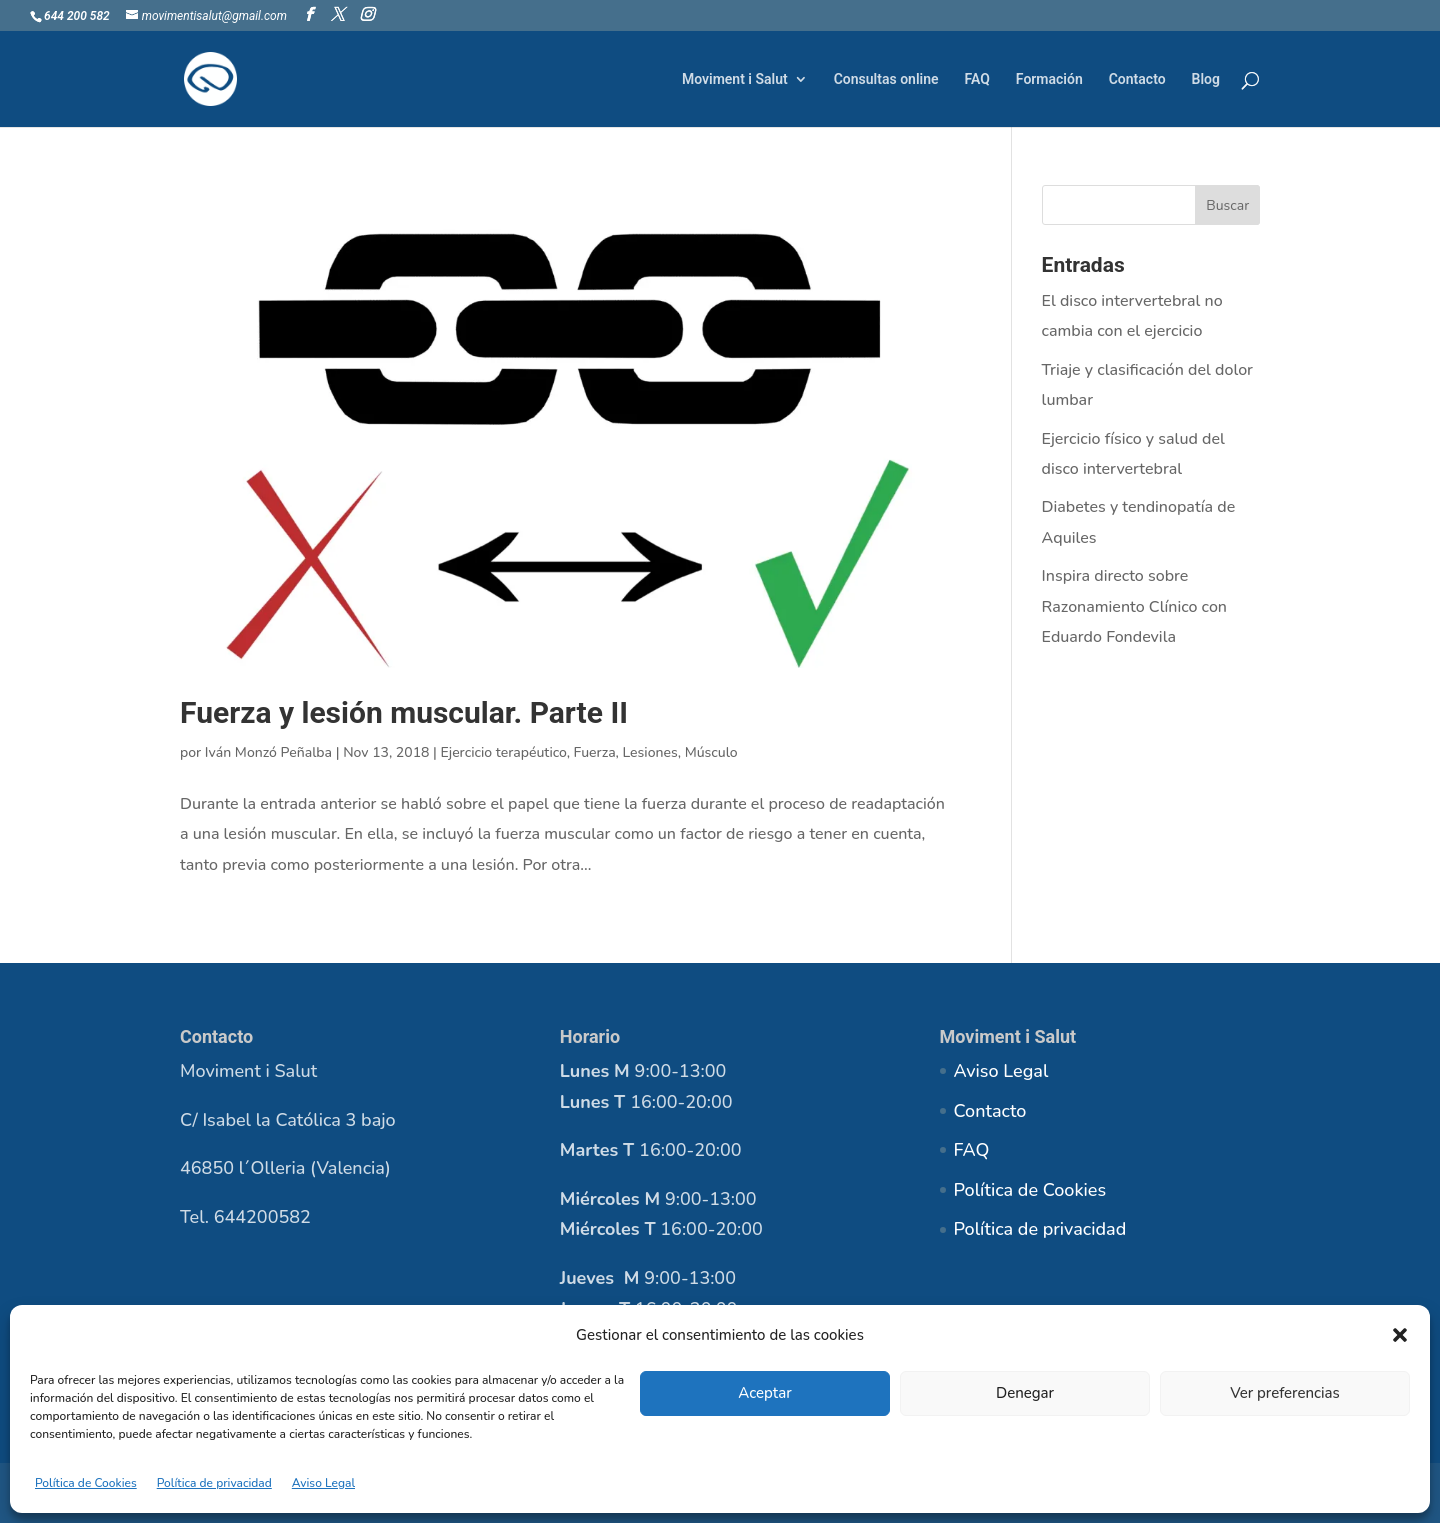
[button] (1400, 1335)
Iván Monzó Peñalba (268, 752)
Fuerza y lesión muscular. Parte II (404, 712)
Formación (1049, 79)
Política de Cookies (86, 1483)
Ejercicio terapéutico (504, 752)
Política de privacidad (214, 1483)
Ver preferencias (1285, 1393)
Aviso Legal (323, 1483)
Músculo (711, 752)
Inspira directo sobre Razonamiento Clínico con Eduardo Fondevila (1134, 606)
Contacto (1137, 79)
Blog (1206, 79)
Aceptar (764, 1393)
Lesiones (650, 752)
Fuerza (595, 752)
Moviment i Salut (735, 79)
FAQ (977, 79)
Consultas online (886, 79)
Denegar (1025, 1393)
